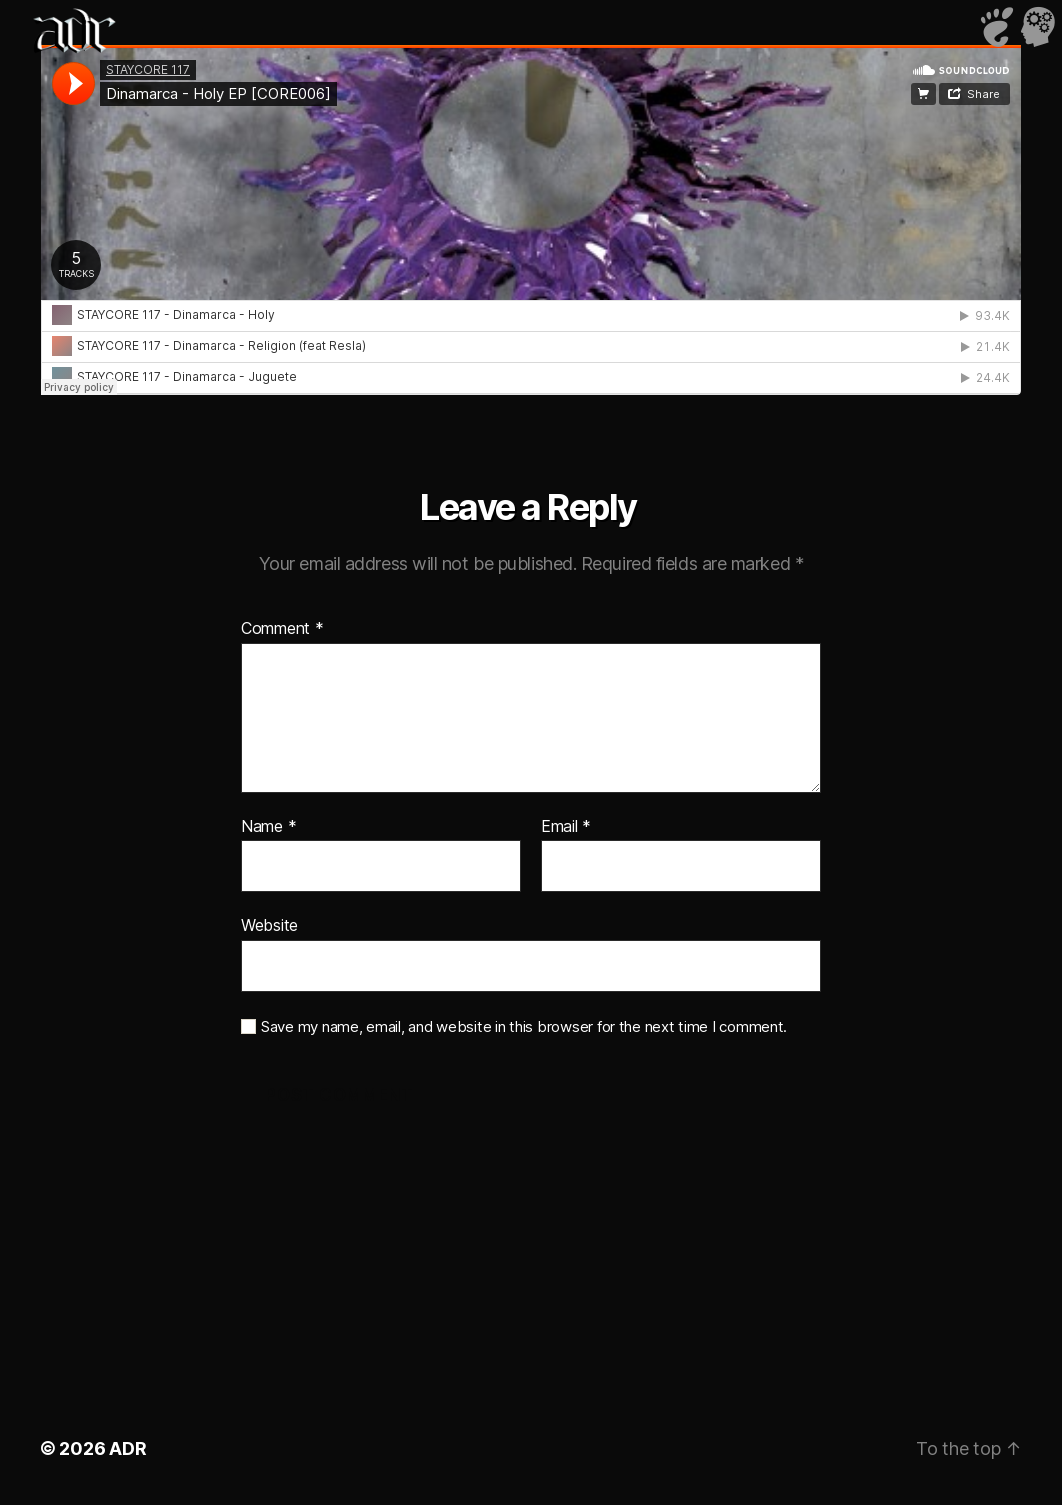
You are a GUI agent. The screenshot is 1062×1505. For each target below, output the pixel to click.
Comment (282, 629)
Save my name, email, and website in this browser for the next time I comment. (524, 1027)
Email (566, 827)
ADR (127, 1448)
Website (269, 925)
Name (268, 827)
